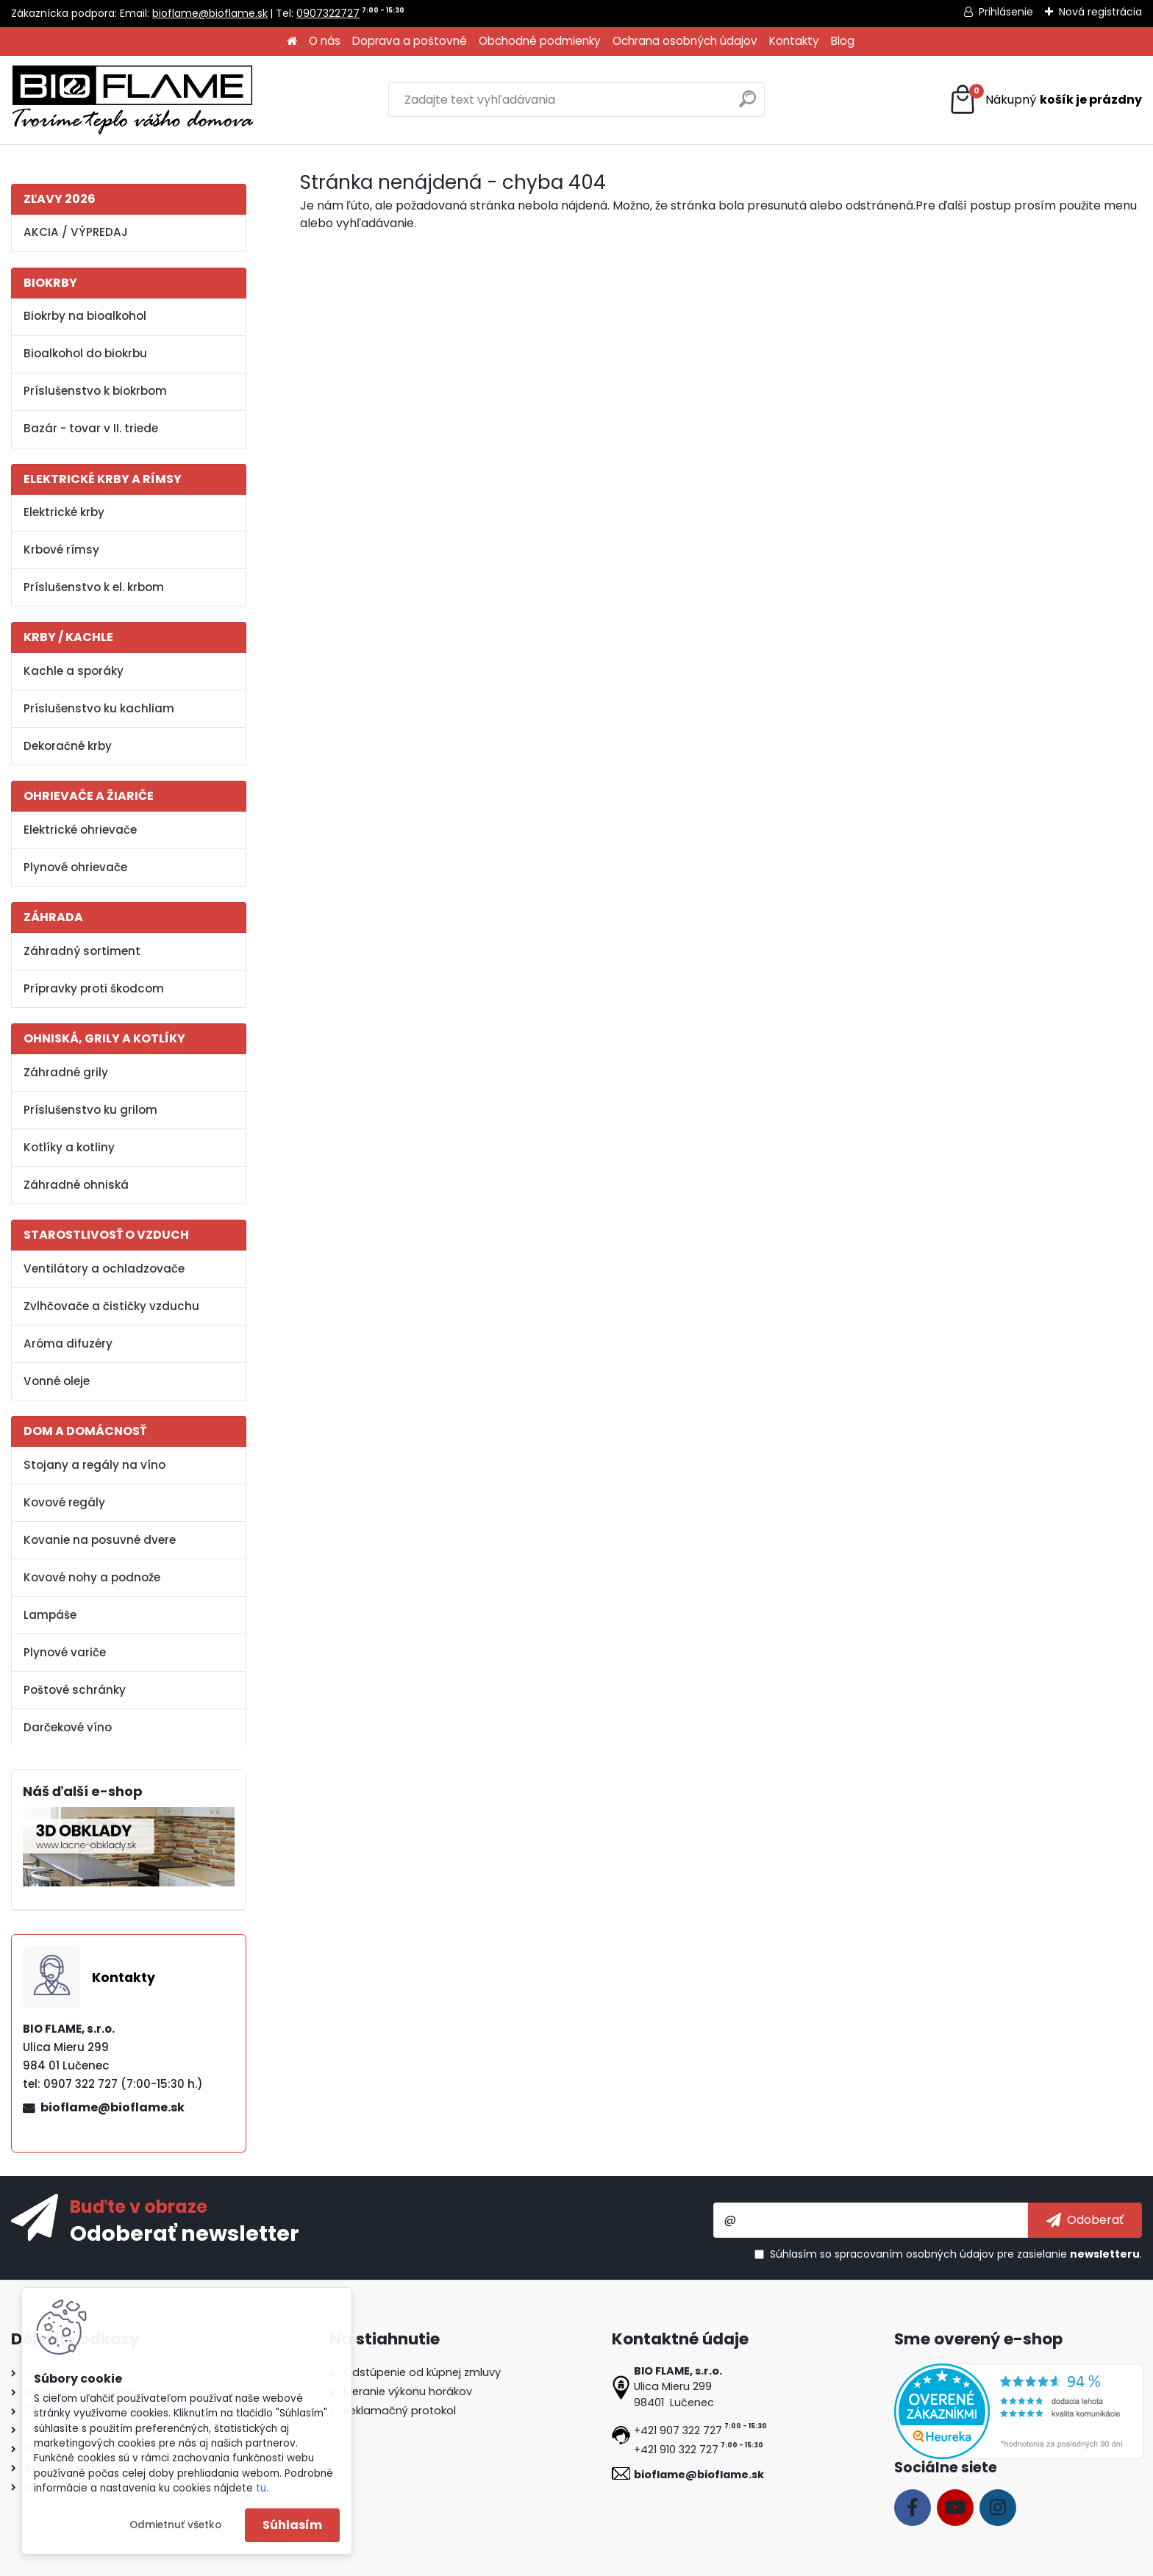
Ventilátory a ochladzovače (104, 1268)
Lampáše (50, 1614)
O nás (324, 41)
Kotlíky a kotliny (69, 1147)
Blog (842, 41)
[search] (747, 104)
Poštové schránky (75, 1689)
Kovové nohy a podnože (92, 1577)
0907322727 (328, 13)
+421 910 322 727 (676, 2449)
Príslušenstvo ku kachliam (99, 708)
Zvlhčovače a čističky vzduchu (111, 1306)
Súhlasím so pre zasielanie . (956, 2254)
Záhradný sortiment (82, 951)
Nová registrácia (1100, 11)
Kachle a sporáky (74, 671)
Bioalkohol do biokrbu (85, 353)
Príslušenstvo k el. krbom (94, 587)
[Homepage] (292, 41)
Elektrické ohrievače (80, 829)
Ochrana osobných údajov (685, 41)
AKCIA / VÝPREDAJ (76, 232)
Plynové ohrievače (75, 867)
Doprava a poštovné (409, 41)
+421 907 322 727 (678, 2430)
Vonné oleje (57, 1381)
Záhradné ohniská (76, 1184)
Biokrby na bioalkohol (85, 315)
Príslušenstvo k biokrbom (95, 390)
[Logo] (132, 100)
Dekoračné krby (68, 746)
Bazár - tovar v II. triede (91, 428)
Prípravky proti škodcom (94, 988)
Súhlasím (292, 2524)
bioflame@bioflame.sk (210, 13)
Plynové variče (65, 1652)
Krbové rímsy (61, 549)
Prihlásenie (1006, 11)
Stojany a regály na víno (94, 1465)
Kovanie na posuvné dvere (100, 1540)
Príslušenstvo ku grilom (90, 1109)
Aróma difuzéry (68, 1343)
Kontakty (794, 41)
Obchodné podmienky (540, 41)
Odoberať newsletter (184, 2233)
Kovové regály (64, 1502)
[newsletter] (1085, 2220)
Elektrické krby (64, 512)
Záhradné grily (66, 1072)
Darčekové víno (68, 1727)
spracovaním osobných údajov (914, 2254)
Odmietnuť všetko (175, 2525)
